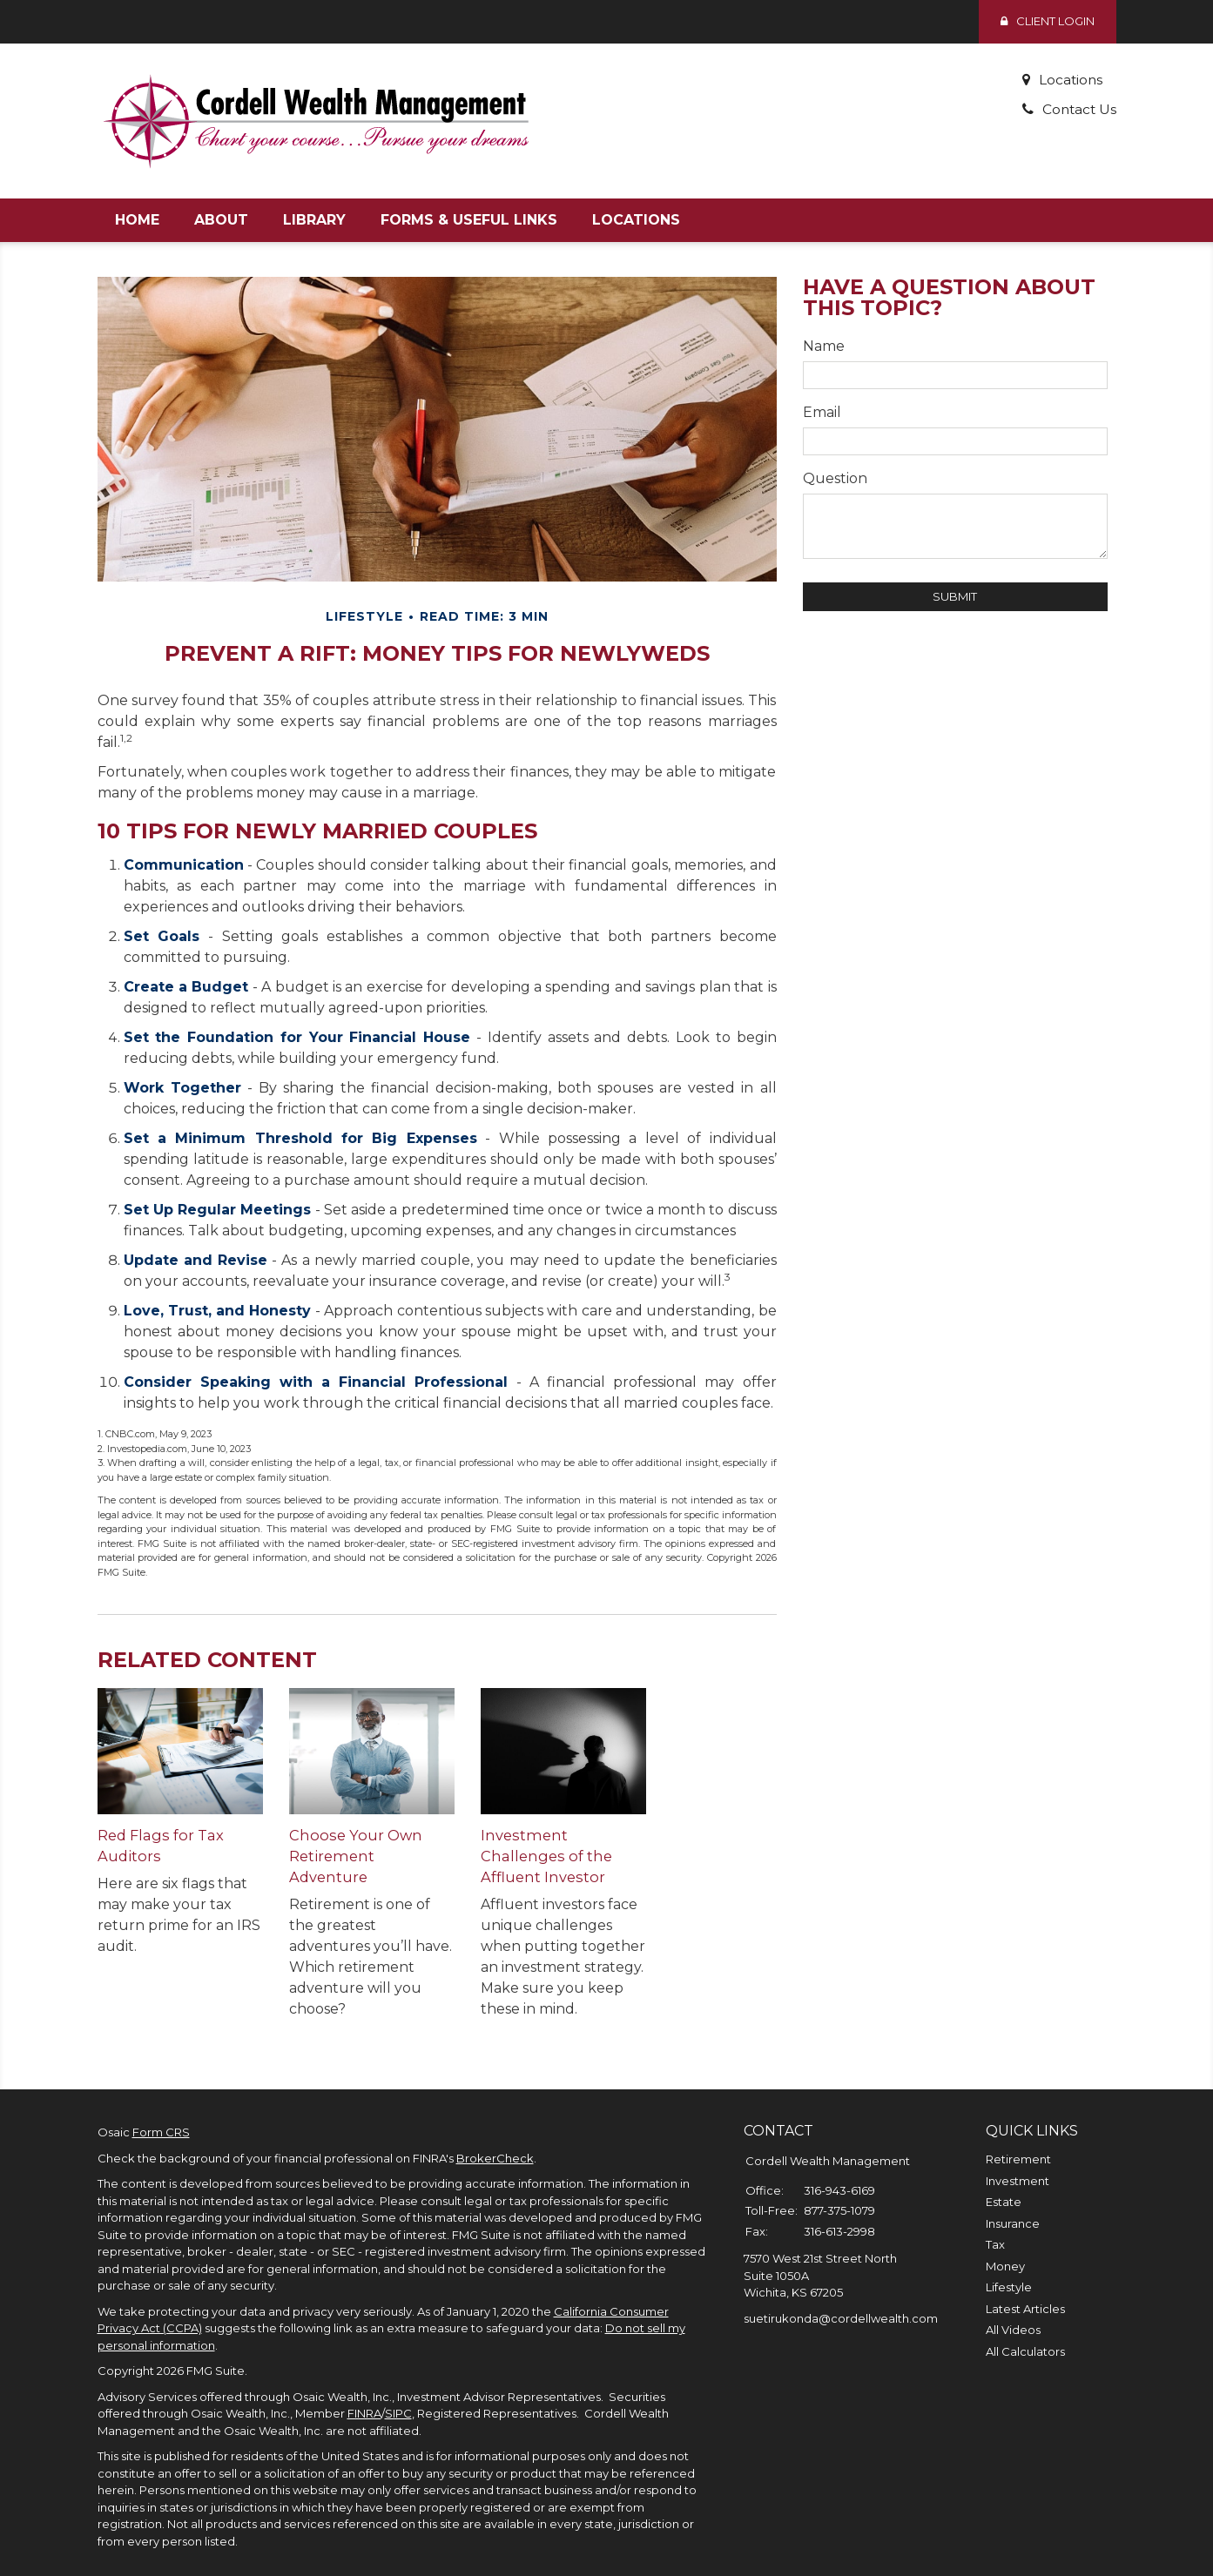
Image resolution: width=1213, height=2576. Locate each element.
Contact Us (1078, 109)
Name (824, 346)
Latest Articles (1025, 2288)
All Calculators (1025, 2330)
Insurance (1013, 2202)
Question (835, 478)
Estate (1003, 2181)
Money (1005, 2245)
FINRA (364, 2392)
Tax (995, 2223)
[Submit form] (955, 596)
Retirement (1018, 2138)
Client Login (1048, 21)
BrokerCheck (495, 2137)
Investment (1017, 2160)
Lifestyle (1009, 2266)
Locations (1069, 79)
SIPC (398, 2392)
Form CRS (161, 2111)
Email (822, 412)
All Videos (1013, 2309)
